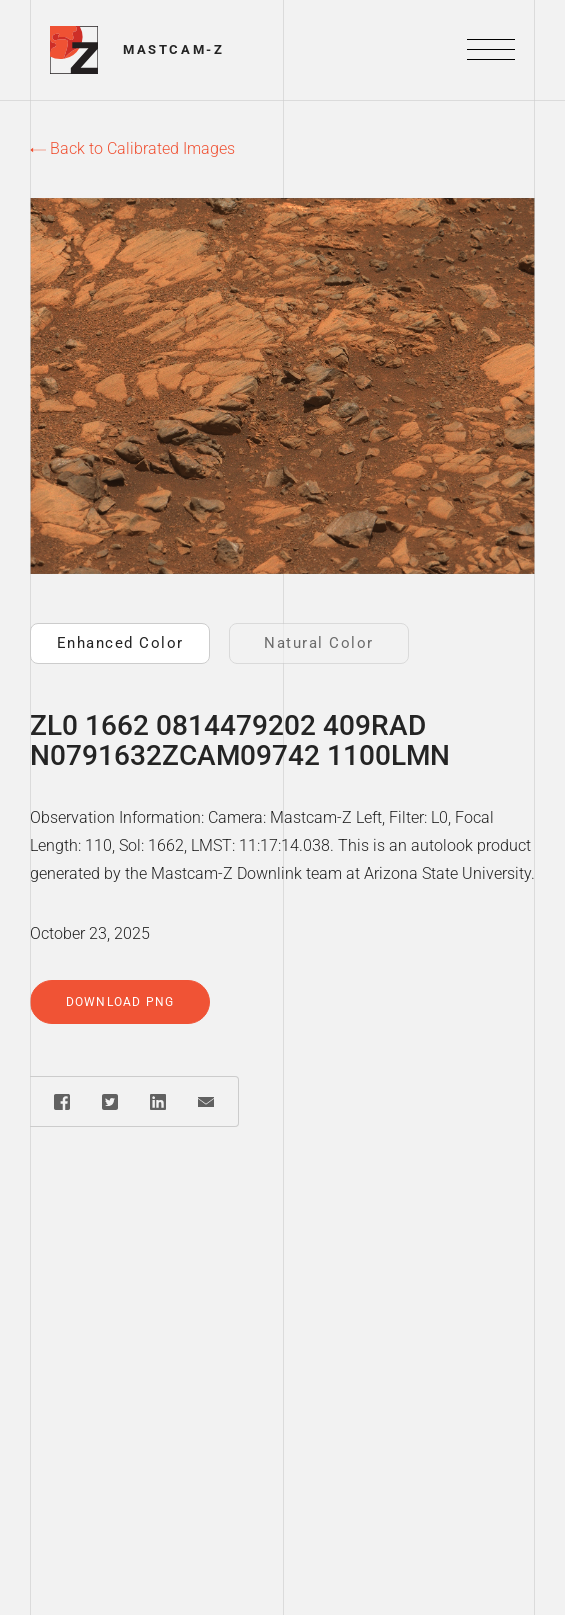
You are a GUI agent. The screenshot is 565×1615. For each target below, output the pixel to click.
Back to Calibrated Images (132, 148)
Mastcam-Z (173, 49)
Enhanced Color (120, 643)
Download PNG (120, 1002)
